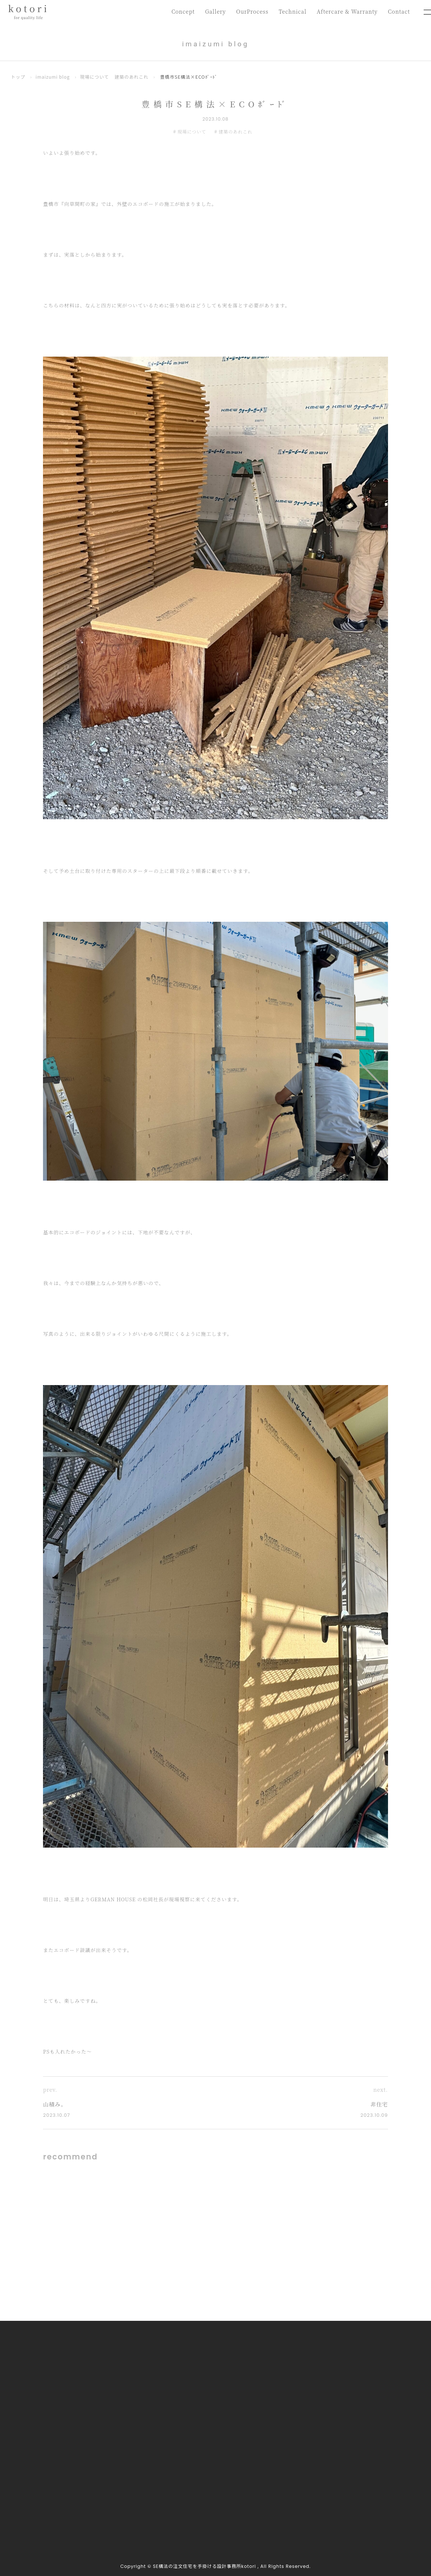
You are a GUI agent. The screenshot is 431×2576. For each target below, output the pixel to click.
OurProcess (250, 11)
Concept (180, 11)
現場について (94, 77)
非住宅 (379, 2104)
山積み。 (55, 2104)
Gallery (213, 11)
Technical (291, 11)
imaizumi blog (53, 77)
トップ (18, 77)
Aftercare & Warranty (346, 11)
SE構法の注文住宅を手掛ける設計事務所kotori (204, 2566)
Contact (399, 11)
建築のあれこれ (132, 77)
